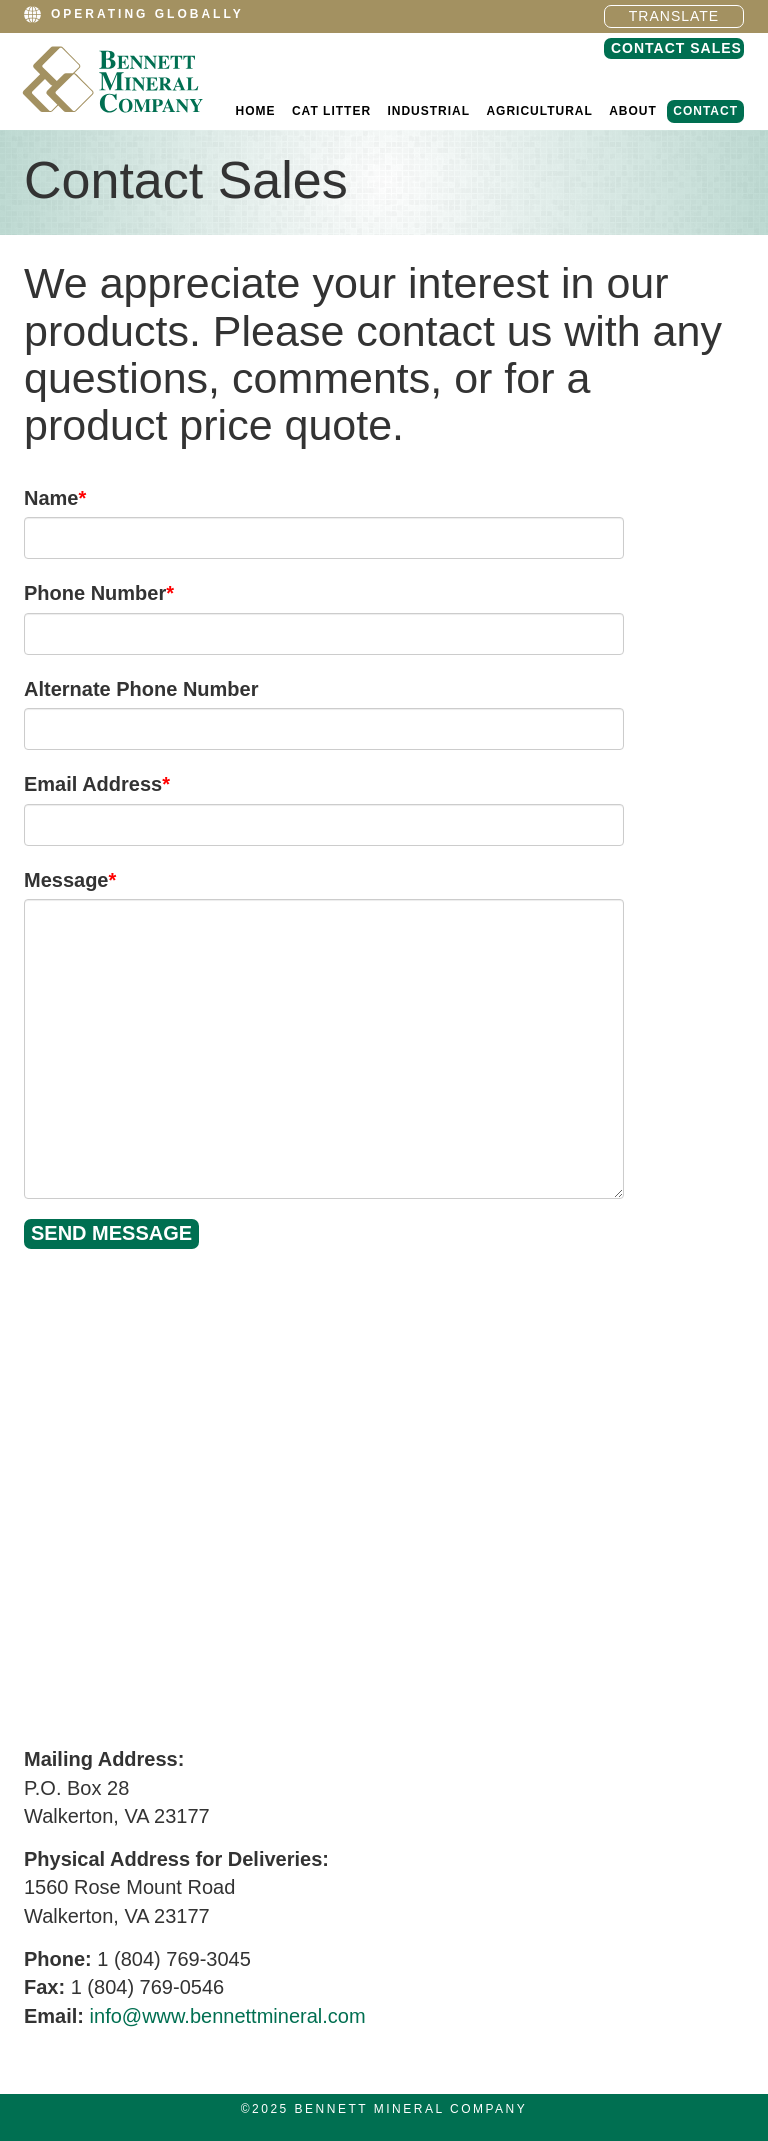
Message (70, 880)
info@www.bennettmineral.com (228, 2016)
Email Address (97, 784)
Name (55, 498)
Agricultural (539, 111)
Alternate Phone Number (141, 689)
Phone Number (99, 593)
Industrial (428, 111)
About (633, 111)
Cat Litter (331, 111)
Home (256, 111)
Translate (674, 16)
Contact (705, 111)
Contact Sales (676, 48)
